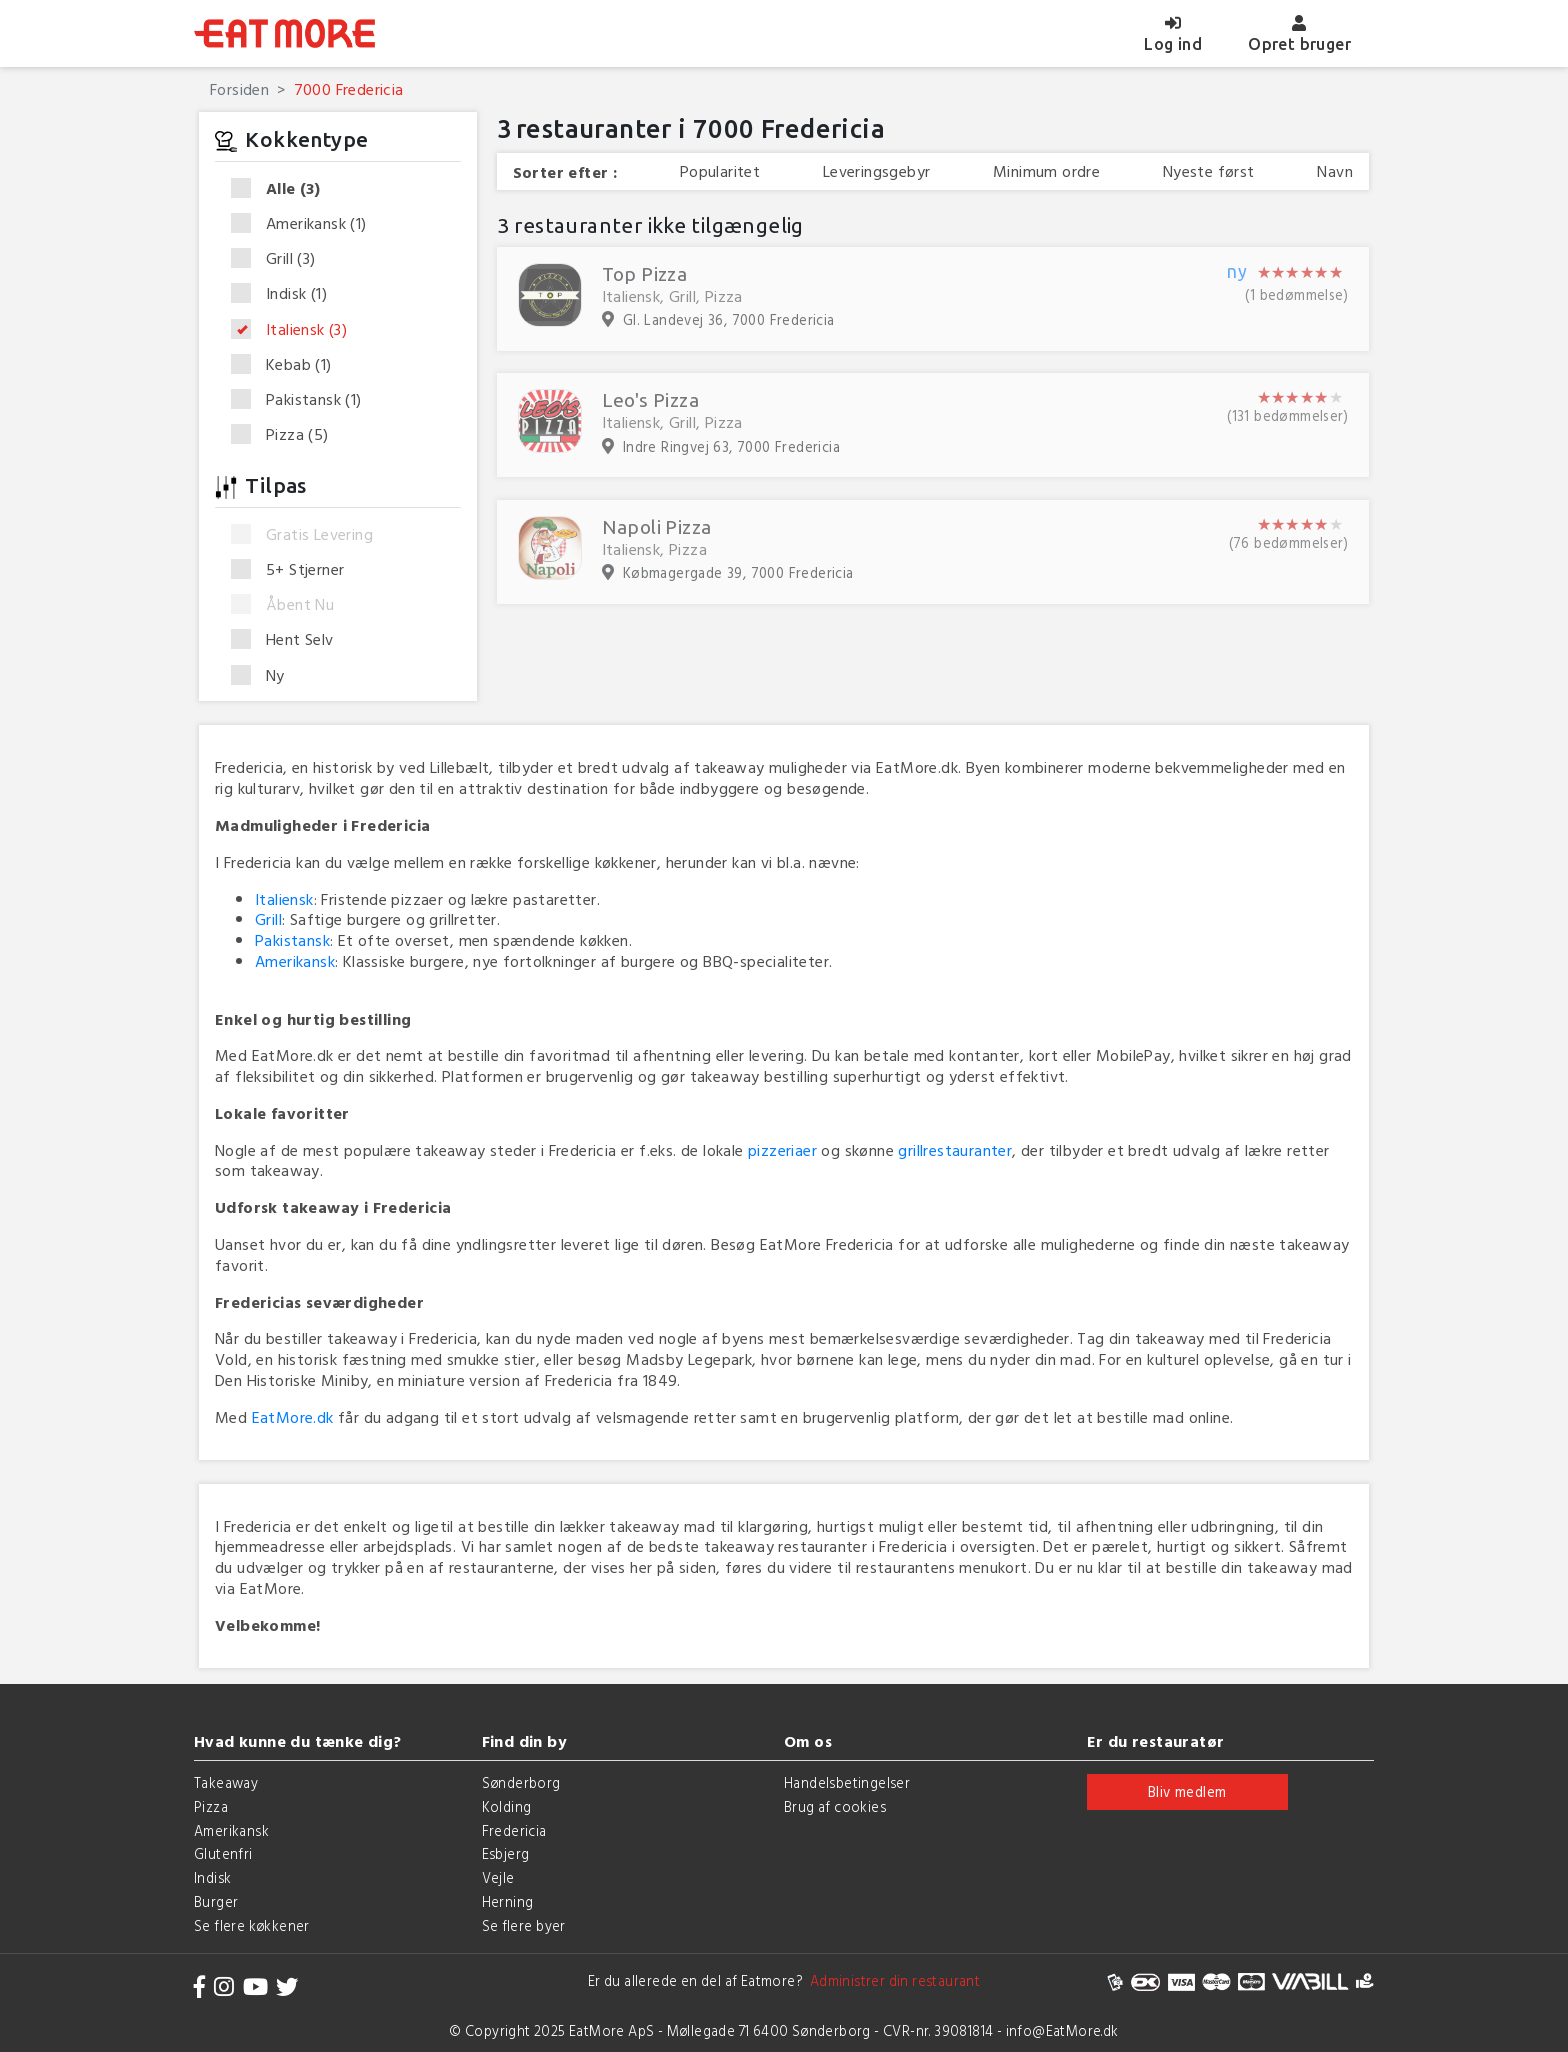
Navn (1335, 171)
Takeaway (226, 1782)
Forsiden (239, 89)
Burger (216, 1901)
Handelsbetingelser (847, 1782)
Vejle (498, 1877)
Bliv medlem (1187, 1791)
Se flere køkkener (252, 1925)
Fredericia (514, 1830)
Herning (508, 1901)
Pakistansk (303, 400)
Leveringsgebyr (877, 171)
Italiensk (295, 330)
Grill (280, 259)
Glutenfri (223, 1853)
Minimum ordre (1046, 171)
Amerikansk (305, 224)
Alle (282, 189)
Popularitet (720, 171)
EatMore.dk (293, 1417)
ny (1237, 272)
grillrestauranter (955, 1150)
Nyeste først (1209, 171)
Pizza (286, 434)
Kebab (288, 365)
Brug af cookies (835, 1806)
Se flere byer (524, 1925)
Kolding (507, 1806)
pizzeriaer (782, 1150)
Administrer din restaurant (891, 1980)
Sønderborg (521, 1782)
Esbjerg (506, 1853)
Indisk (285, 294)
